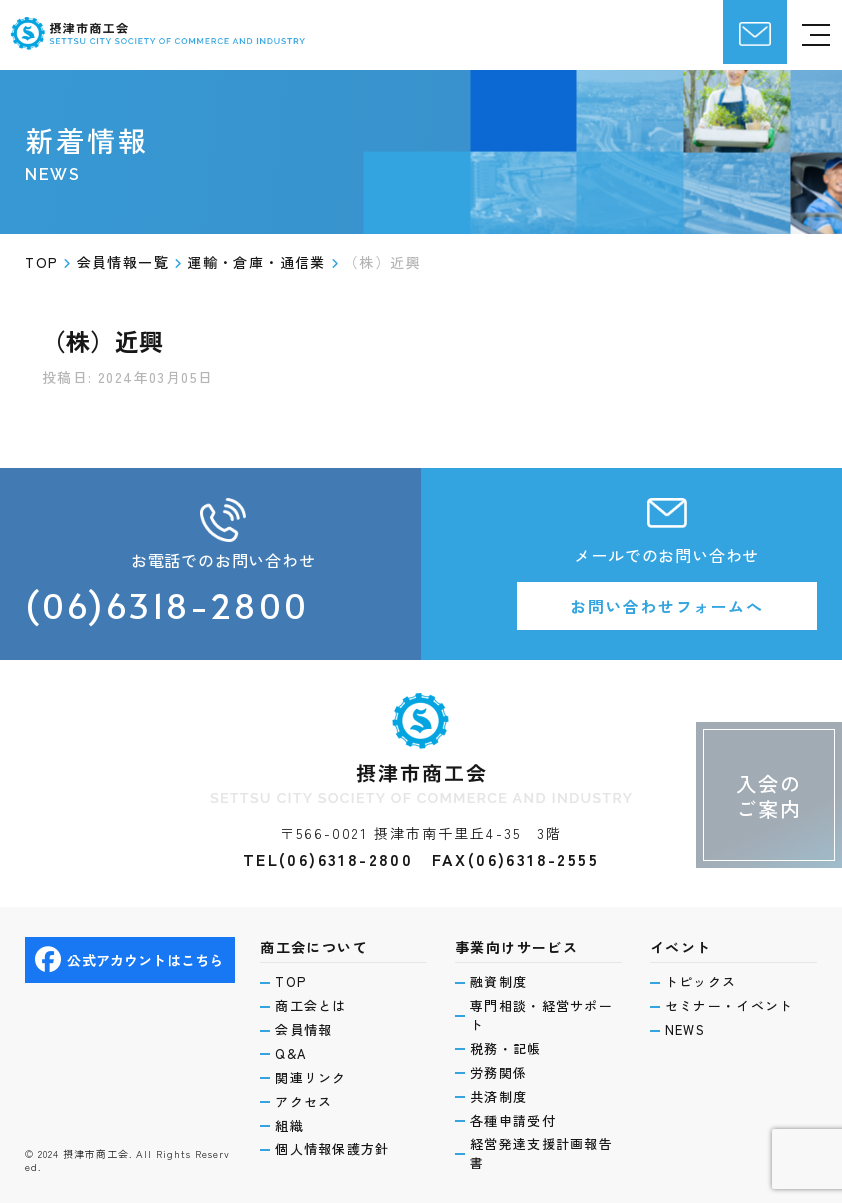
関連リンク (311, 1078)
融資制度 (498, 982)
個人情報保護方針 (332, 1149)
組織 (289, 1126)
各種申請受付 (513, 1121)
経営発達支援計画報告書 (541, 1153)
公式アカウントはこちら (129, 960)
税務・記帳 (506, 1049)
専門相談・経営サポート (541, 1015)
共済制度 (498, 1097)
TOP (290, 982)
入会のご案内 (769, 796)
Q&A (291, 1054)
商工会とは (311, 1006)
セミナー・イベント (729, 1006)
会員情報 (303, 1030)
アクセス (303, 1102)
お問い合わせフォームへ (667, 606)
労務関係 (498, 1073)
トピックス (701, 982)
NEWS (685, 1030)
